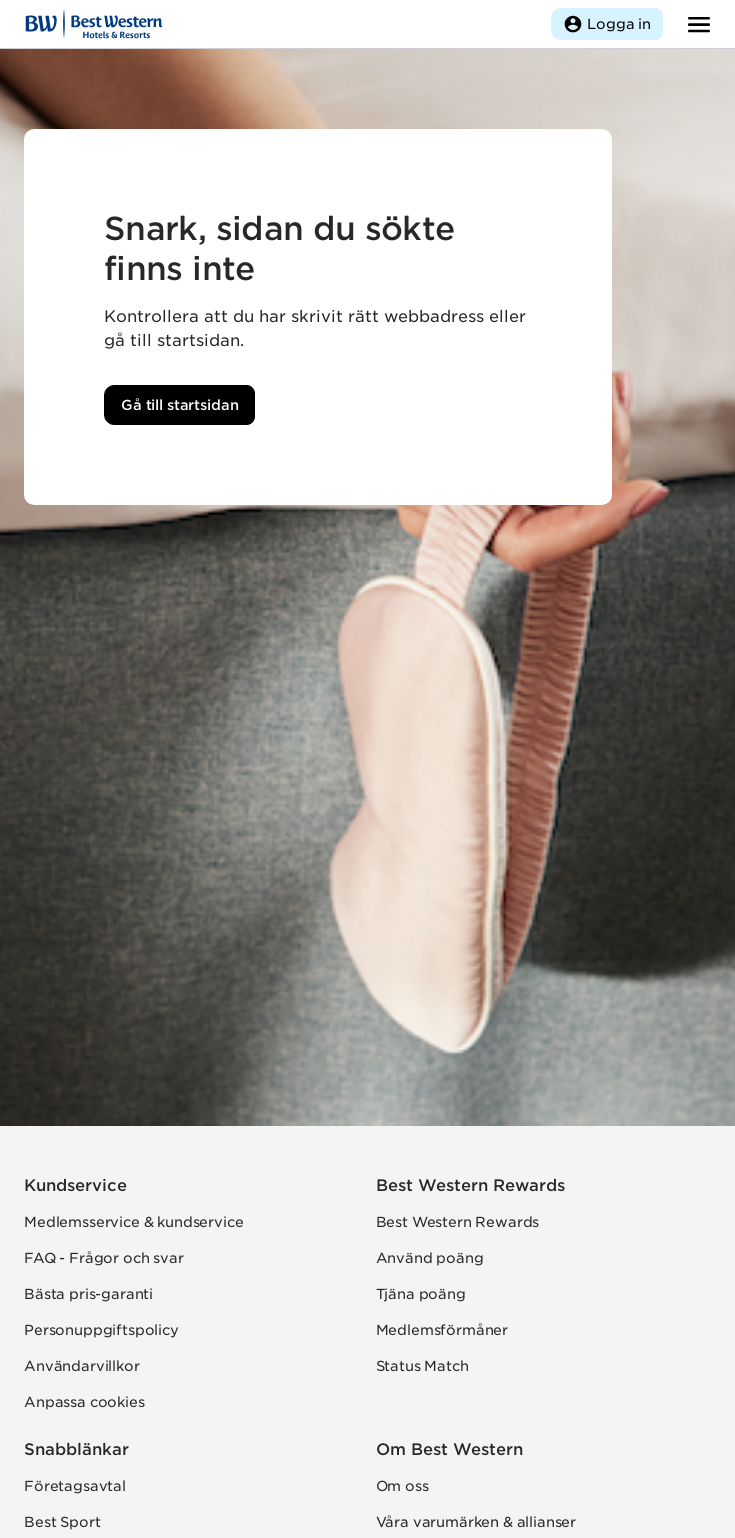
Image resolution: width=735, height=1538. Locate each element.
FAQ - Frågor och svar (104, 1258)
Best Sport (62, 1522)
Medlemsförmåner (442, 1330)
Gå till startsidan (179, 405)
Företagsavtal (75, 1486)
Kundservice (75, 1185)
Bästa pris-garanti (88, 1294)
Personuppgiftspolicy (101, 1330)
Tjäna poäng (421, 1294)
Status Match (422, 1366)
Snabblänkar (76, 1449)
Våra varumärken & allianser (476, 1522)
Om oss (402, 1486)
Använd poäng (430, 1258)
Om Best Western (449, 1449)
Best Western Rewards (470, 1185)
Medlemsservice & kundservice (134, 1222)
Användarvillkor (82, 1366)
